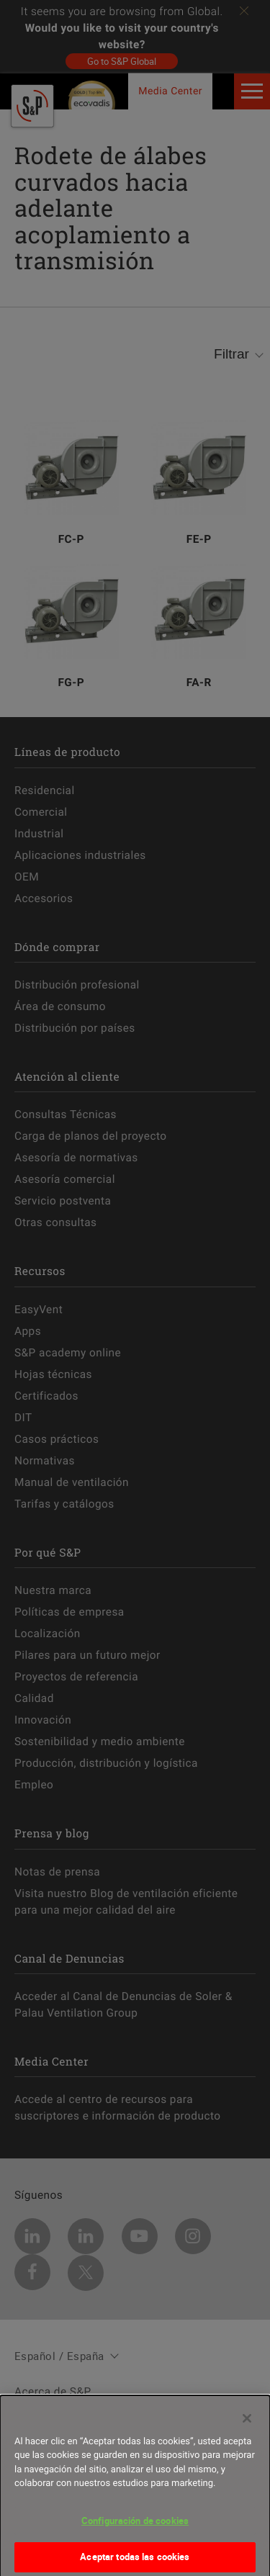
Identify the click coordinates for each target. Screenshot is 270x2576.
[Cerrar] (247, 2424)
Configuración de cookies (135, 2526)
